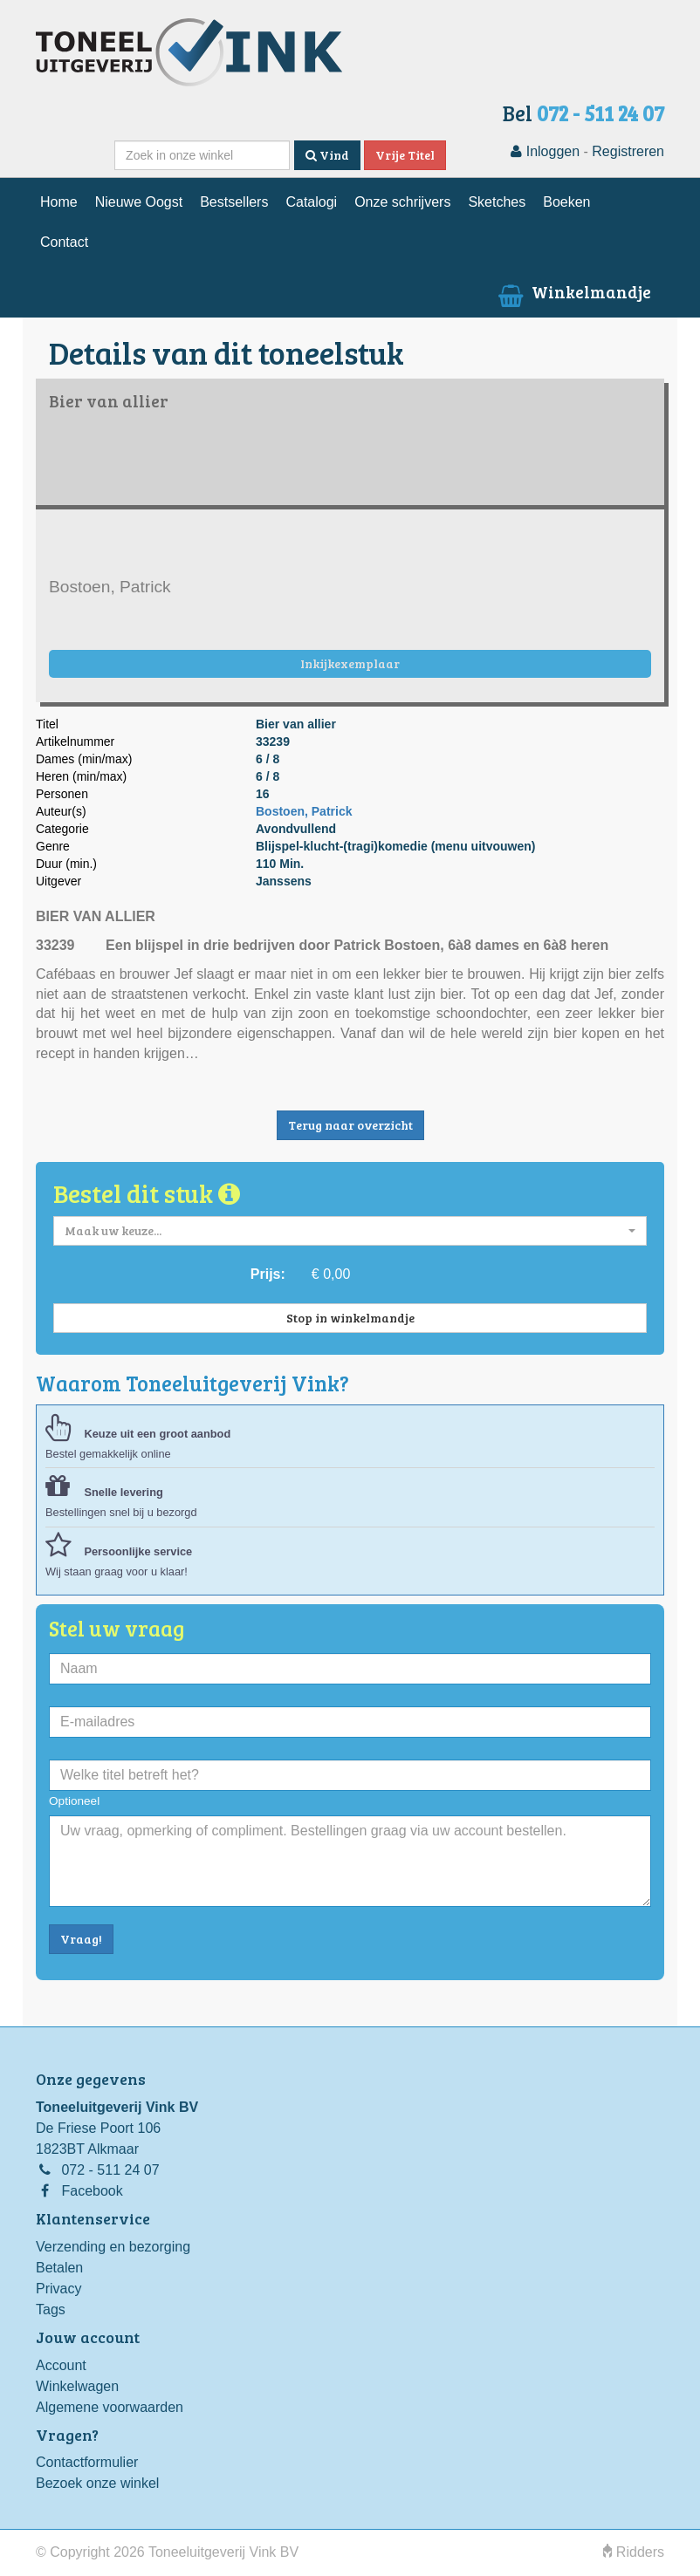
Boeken (566, 202)
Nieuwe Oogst (139, 202)
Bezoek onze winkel (97, 2483)
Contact (64, 242)
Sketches (496, 202)
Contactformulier (87, 2462)
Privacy (58, 2288)
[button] (350, 1231)
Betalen (59, 2267)
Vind (327, 155)
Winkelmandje (573, 291)
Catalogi (311, 202)
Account (61, 2365)
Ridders (633, 2552)
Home (59, 202)
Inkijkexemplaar (350, 663)
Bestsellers (234, 202)
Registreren (628, 151)
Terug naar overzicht (350, 1125)
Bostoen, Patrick (304, 811)
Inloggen (545, 151)
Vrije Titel (405, 155)
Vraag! (81, 1938)
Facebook (91, 2190)
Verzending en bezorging (113, 2246)
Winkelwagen (77, 2386)
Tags (50, 2309)
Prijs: (267, 1274)
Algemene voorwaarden (109, 2407)
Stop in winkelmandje (350, 1317)
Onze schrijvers (402, 202)
